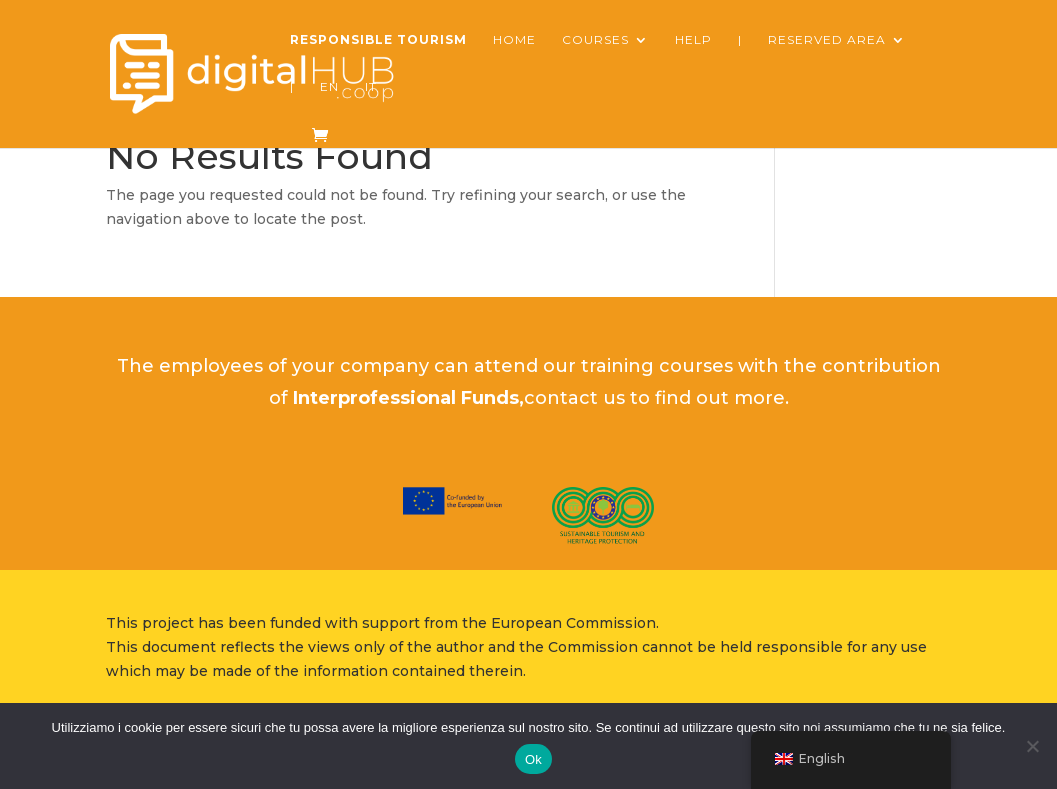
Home (514, 40)
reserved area (827, 40)
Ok (533, 759)
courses (595, 40)
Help (693, 40)
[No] (1032, 746)
